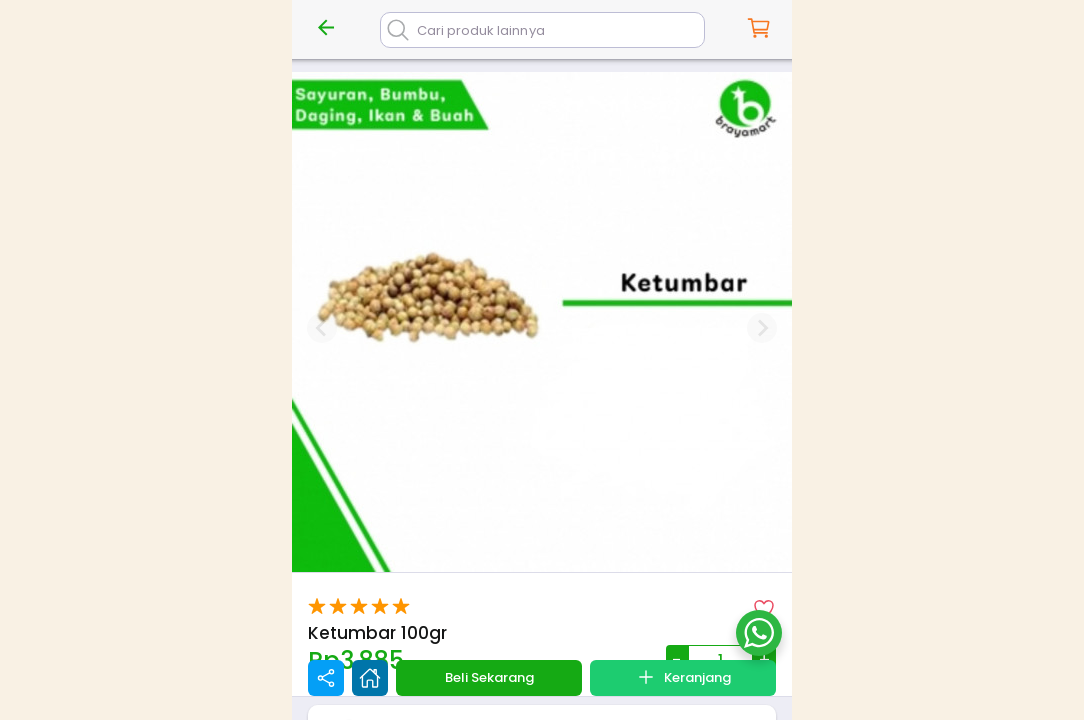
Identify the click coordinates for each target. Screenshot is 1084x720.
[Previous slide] (322, 328)
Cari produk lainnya (481, 30)
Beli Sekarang (489, 677)
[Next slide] (762, 328)
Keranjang (683, 677)
